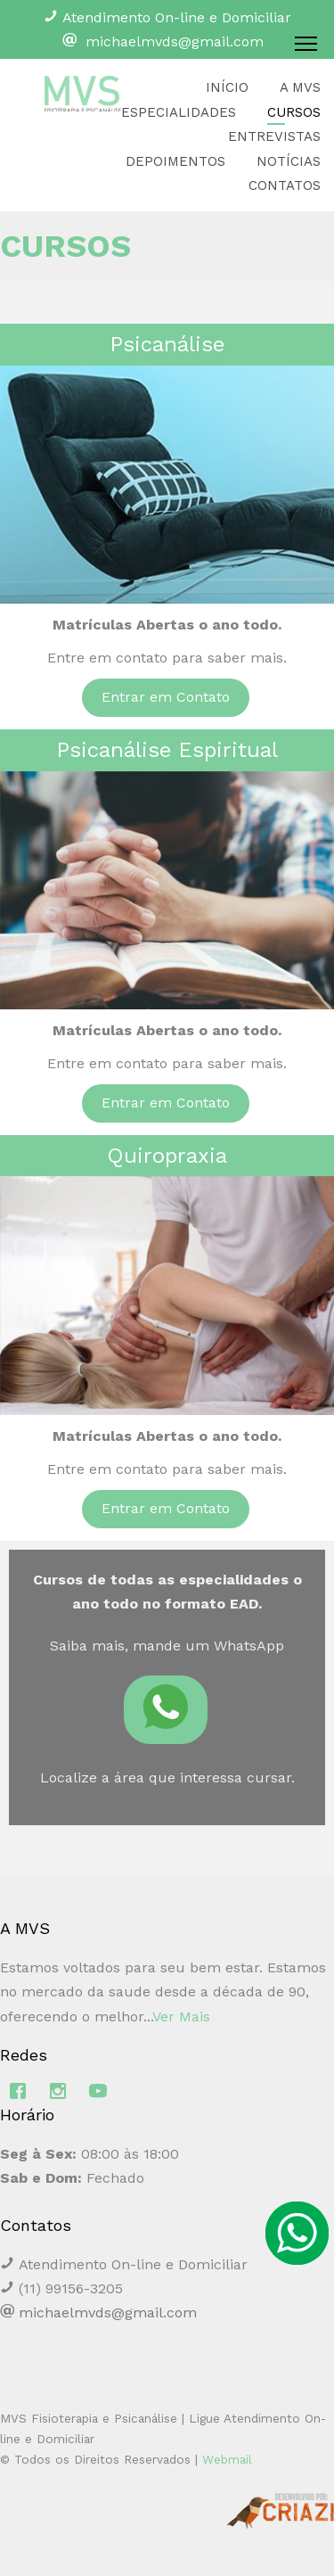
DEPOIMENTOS (175, 161)
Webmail (227, 2459)
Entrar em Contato (166, 696)
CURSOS (294, 112)
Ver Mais (181, 2016)
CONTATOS (284, 185)
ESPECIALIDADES (178, 112)
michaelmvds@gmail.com (175, 41)
